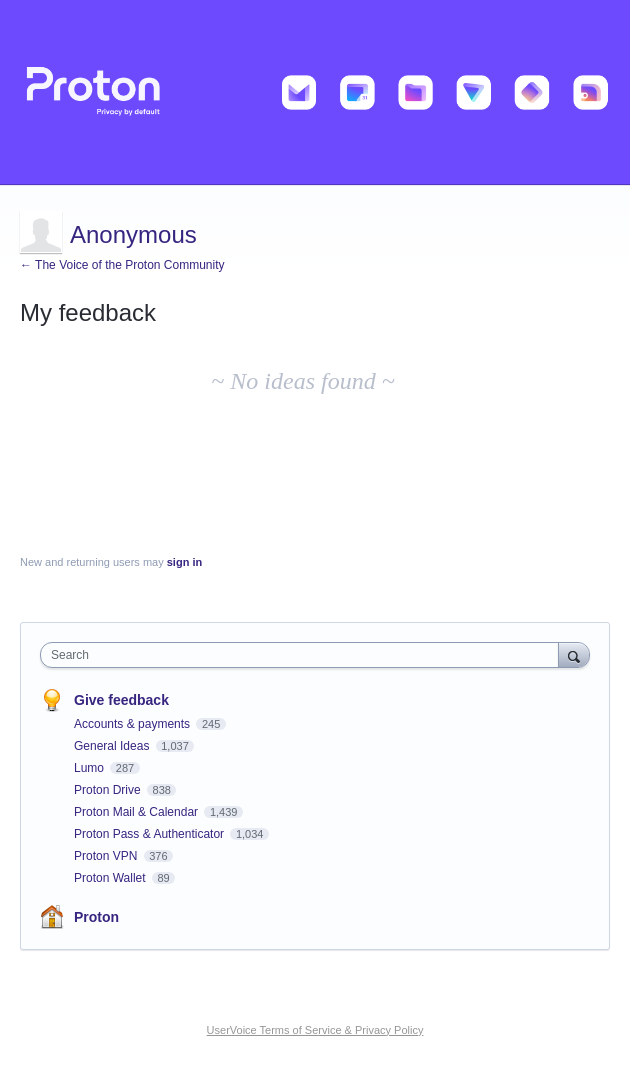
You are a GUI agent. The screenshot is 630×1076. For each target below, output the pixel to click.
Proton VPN (107, 856)
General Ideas (113, 746)
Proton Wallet (111, 878)
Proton (96, 917)
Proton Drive (109, 790)
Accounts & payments (133, 724)
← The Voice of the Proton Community (122, 265)
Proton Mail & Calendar (137, 812)
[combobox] (304, 655)
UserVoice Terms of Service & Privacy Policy (315, 1030)
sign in (184, 562)
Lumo (90, 768)
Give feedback (121, 700)
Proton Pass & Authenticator (150, 834)
